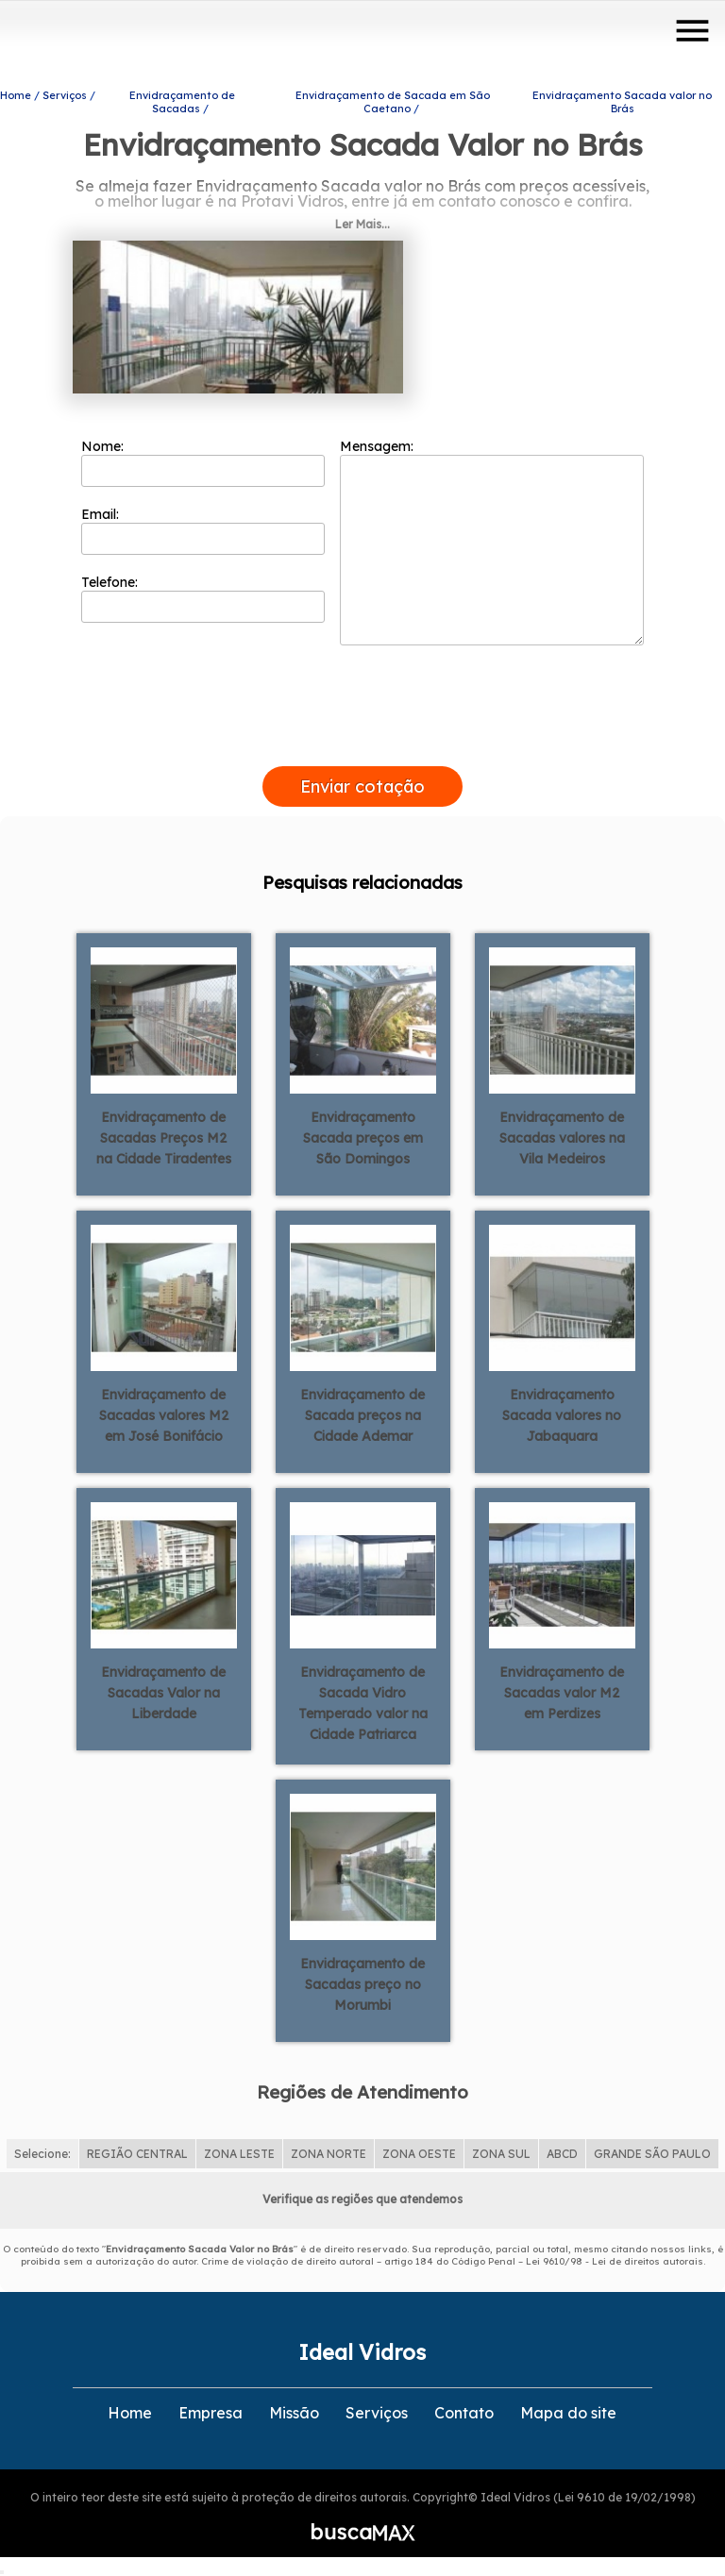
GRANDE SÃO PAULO (652, 2154)
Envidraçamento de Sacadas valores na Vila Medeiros (562, 1138)
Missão (294, 2412)
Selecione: (42, 2154)
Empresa (210, 2412)
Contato (464, 2412)
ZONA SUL (501, 2154)
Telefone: (203, 598)
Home (130, 2412)
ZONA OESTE (419, 2154)
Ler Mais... (362, 224)
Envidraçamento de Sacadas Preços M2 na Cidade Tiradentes (163, 1138)
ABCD (562, 2154)
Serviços (377, 2412)
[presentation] (362, 744)
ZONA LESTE (239, 2154)
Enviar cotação (362, 786)
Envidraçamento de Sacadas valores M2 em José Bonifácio (163, 1415)
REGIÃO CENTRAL (137, 2154)
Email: (203, 530)
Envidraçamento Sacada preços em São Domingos (363, 1138)
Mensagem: (492, 541)
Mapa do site (568, 2412)
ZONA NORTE (328, 2154)
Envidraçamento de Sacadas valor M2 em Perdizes (561, 1693)
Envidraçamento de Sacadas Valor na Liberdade (163, 1693)
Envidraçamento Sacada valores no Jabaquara (561, 1415)
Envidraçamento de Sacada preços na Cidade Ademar (362, 1415)
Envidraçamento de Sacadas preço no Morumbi (362, 1984)
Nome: (203, 462)
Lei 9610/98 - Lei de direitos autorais (614, 2261)
